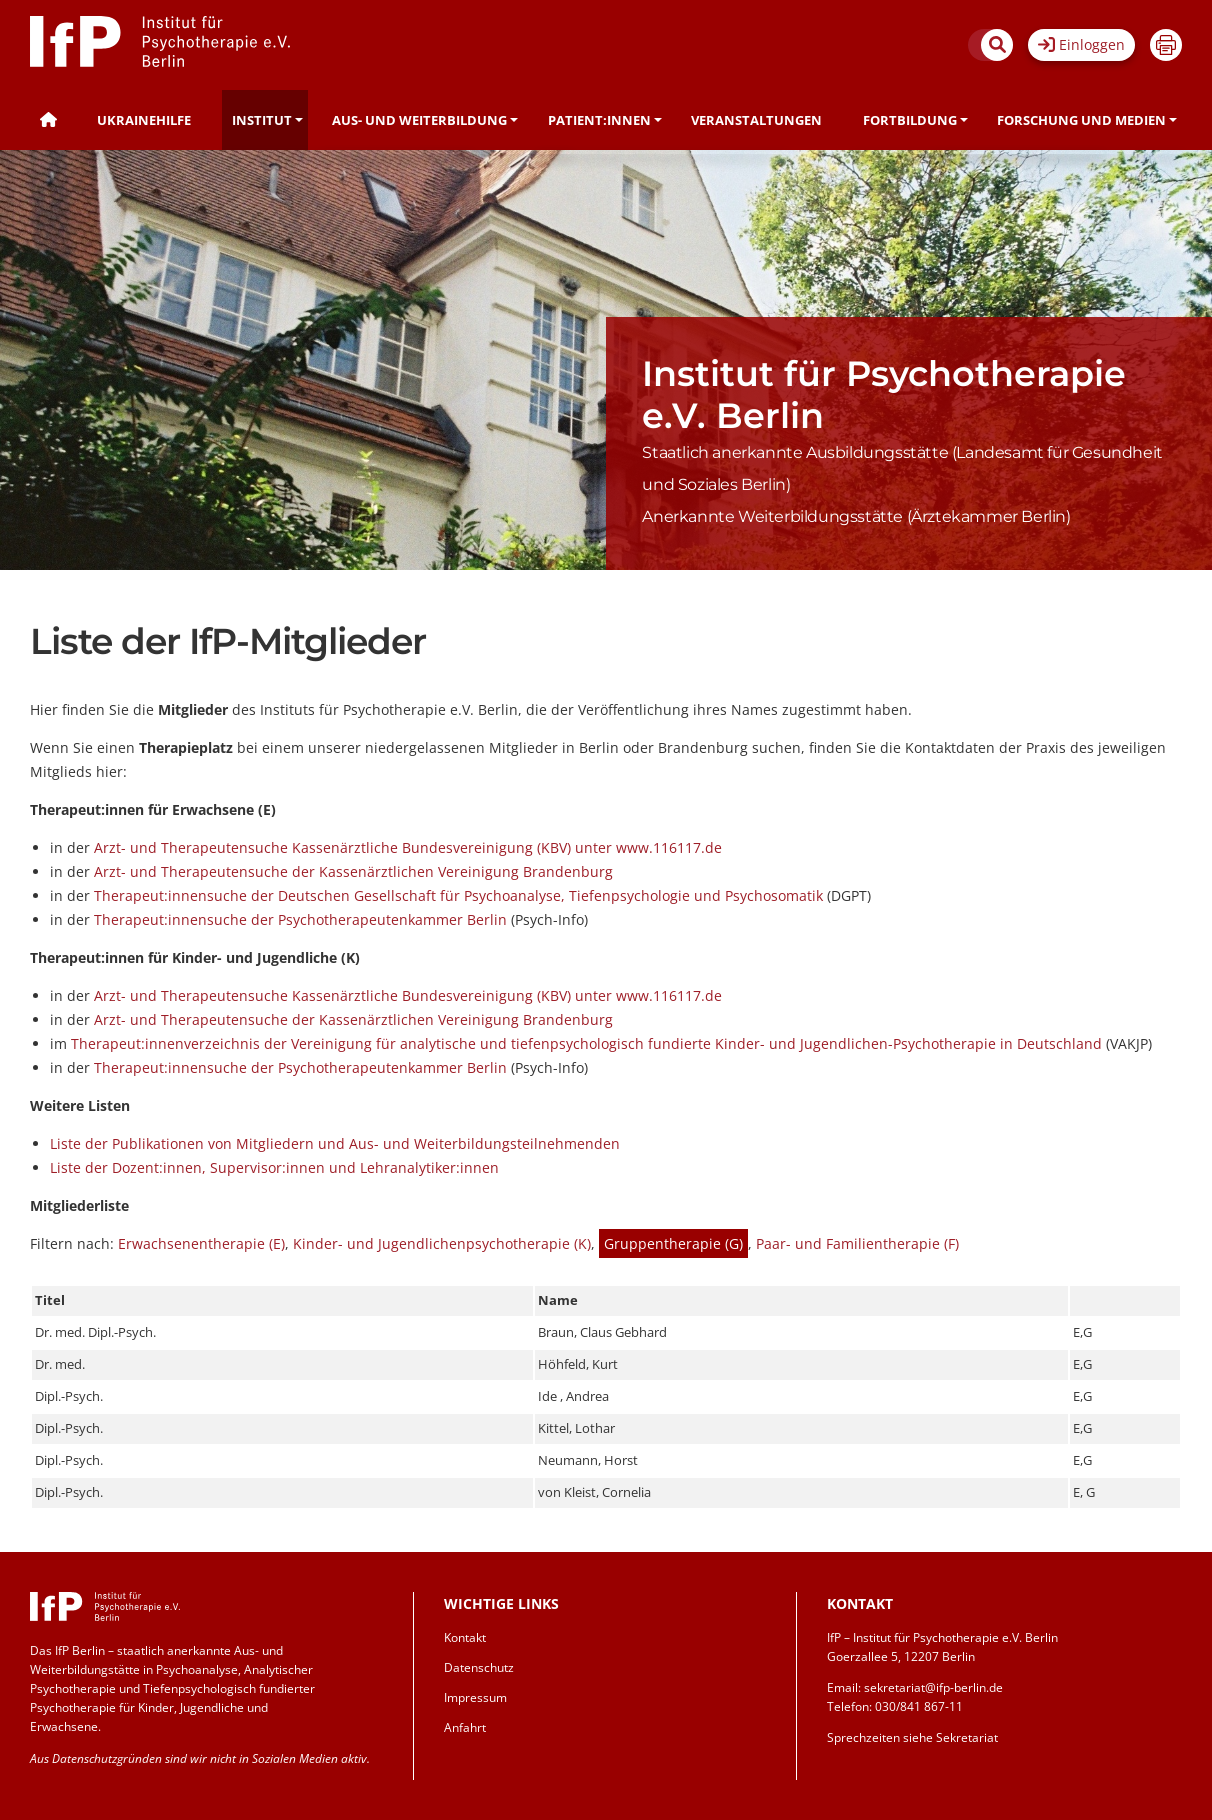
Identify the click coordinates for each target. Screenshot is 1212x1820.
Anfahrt (465, 1727)
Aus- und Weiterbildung (419, 120)
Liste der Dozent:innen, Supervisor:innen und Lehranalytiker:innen (274, 1167)
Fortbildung (910, 120)
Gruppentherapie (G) (673, 1243)
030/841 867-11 (919, 1706)
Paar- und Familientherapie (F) (857, 1243)
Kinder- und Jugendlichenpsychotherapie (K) (442, 1243)
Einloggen (1081, 44)
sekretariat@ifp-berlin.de (933, 1687)
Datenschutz (479, 1667)
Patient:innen (599, 120)
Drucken (1166, 45)
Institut (262, 120)
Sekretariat (967, 1737)
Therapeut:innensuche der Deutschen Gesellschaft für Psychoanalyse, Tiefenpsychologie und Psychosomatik (458, 895)
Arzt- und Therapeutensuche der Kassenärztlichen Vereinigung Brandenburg (353, 871)
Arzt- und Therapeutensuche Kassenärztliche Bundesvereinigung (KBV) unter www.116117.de (408, 847)
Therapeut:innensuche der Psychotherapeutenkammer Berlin (300, 919)
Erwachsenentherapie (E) (201, 1243)
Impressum (475, 1697)
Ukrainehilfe (144, 120)
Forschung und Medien (1081, 120)
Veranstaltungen (756, 120)
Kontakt (465, 1637)
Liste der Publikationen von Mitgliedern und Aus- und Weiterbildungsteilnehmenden (335, 1143)
